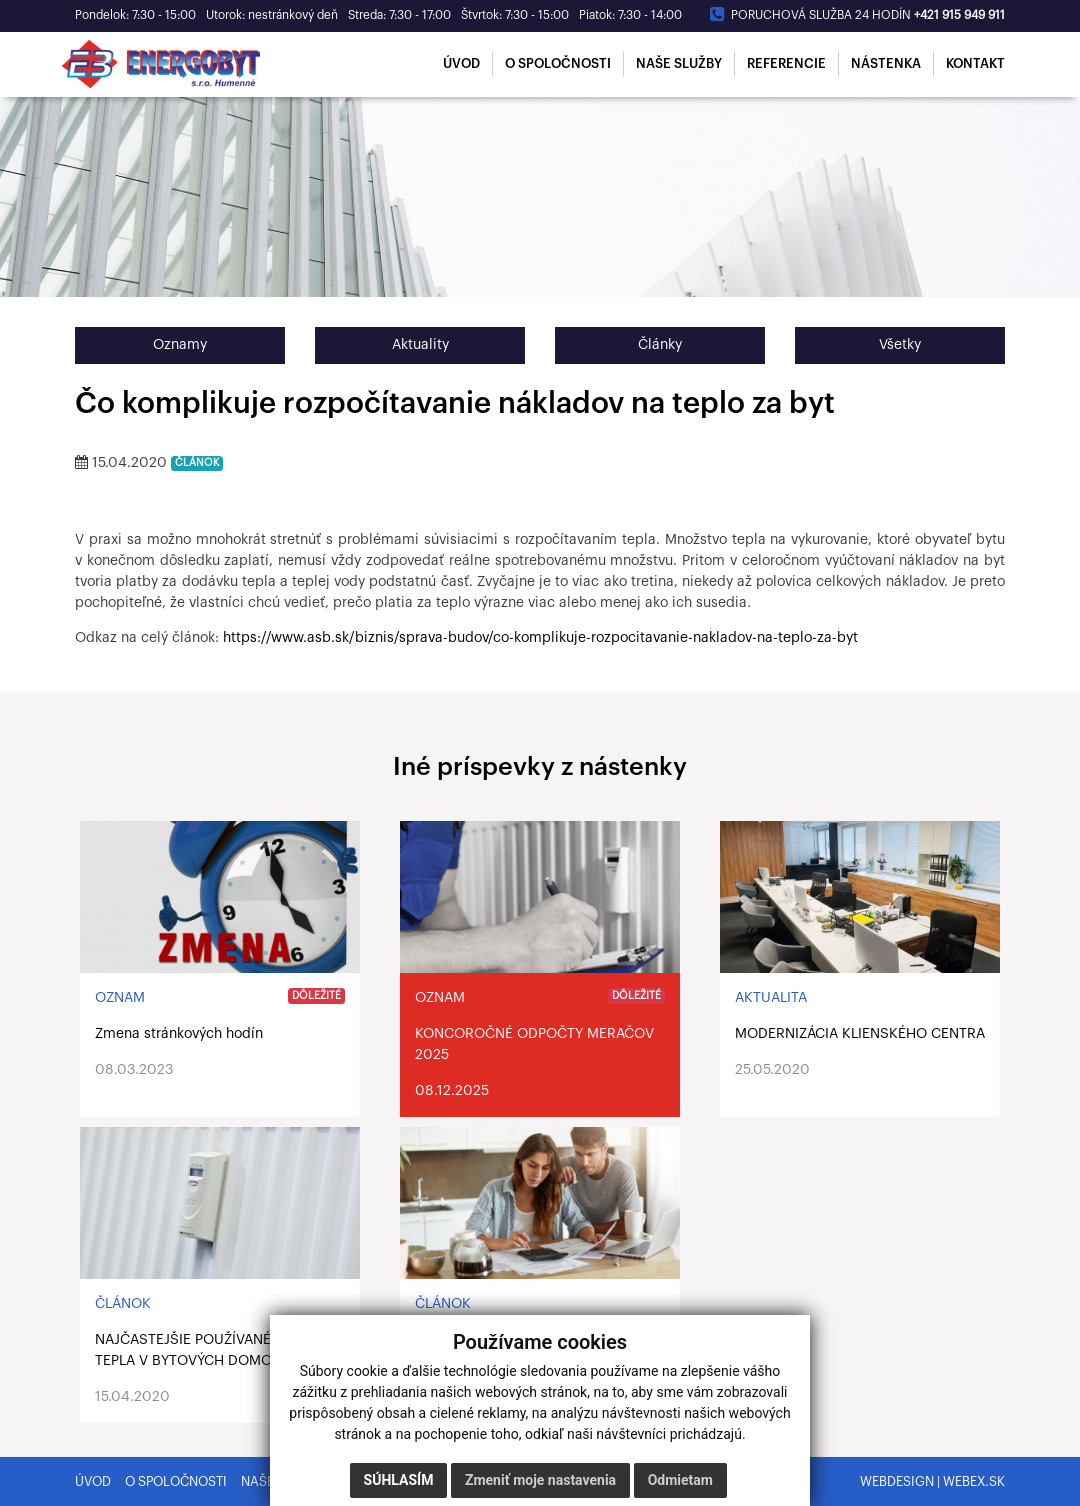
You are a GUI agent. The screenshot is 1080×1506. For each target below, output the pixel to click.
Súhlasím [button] (399, 1480)
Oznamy (180, 345)
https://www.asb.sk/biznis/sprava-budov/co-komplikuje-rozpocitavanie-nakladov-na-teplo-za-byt (540, 638)
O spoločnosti (176, 1481)
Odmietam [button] (680, 1480)
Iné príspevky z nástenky (540, 767)
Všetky (900, 345)
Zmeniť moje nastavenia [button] (540, 1480)
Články (660, 345)
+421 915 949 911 (959, 15)
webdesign (897, 1481)
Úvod (93, 1481)
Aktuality (420, 345)
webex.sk (974, 1481)
